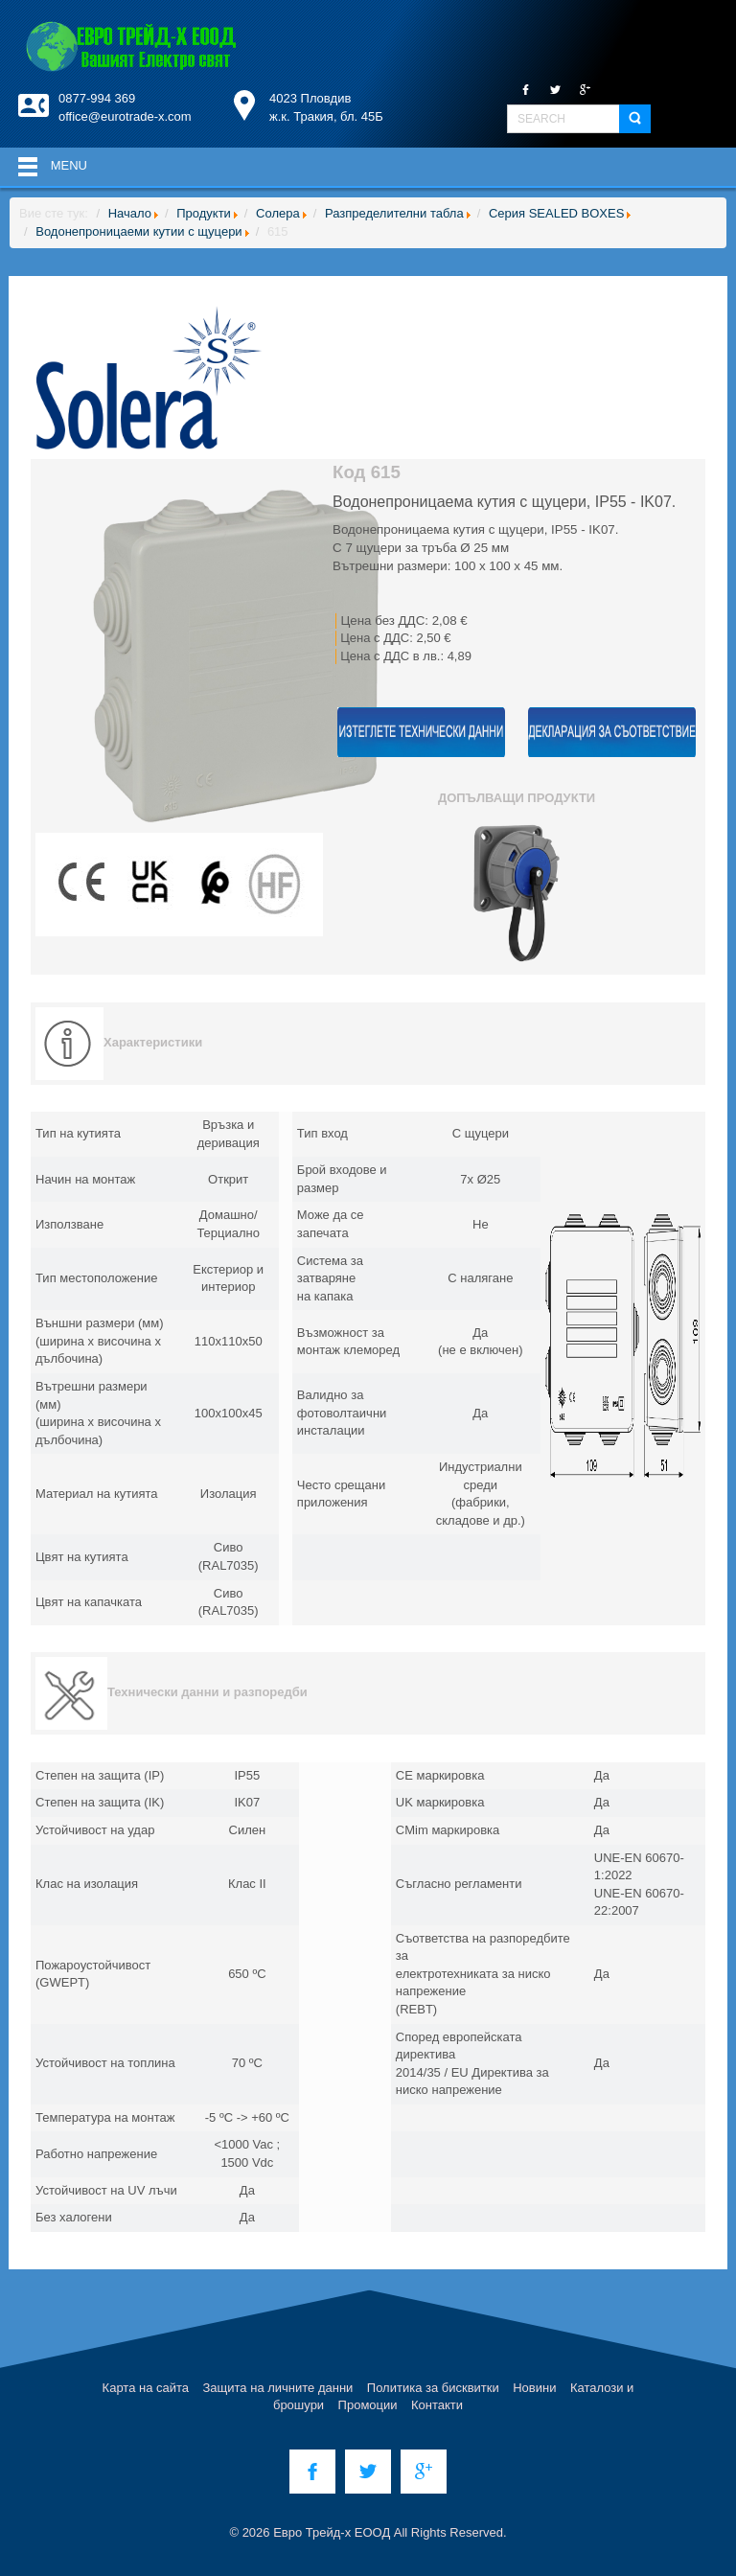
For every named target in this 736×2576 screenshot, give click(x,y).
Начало (129, 213)
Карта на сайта (146, 2387)
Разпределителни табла (394, 213)
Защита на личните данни (278, 2387)
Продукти (203, 213)
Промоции (368, 2405)
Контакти (437, 2405)
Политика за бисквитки (433, 2387)
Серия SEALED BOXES (556, 213)
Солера (278, 213)
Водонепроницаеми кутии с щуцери (138, 231)
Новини (534, 2387)
